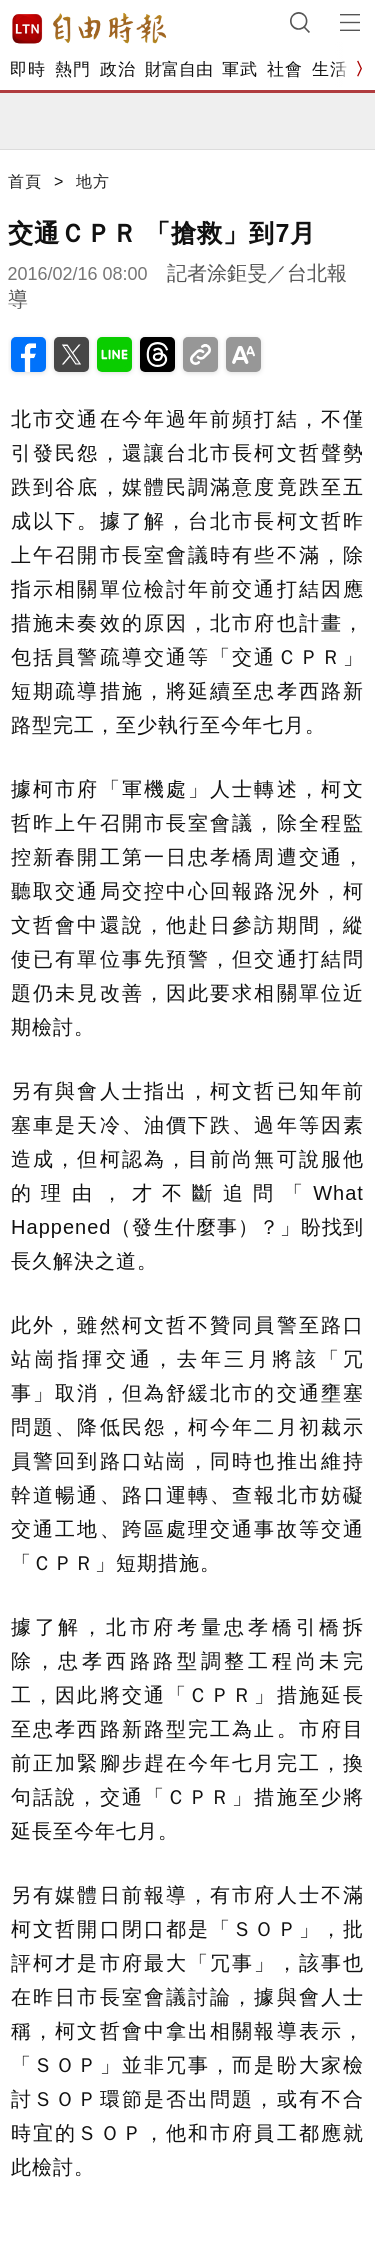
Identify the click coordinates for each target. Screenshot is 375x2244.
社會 (284, 69)
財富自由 (178, 69)
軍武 (239, 69)
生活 (329, 69)
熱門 (72, 69)
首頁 (25, 181)
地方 (93, 181)
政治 (117, 69)
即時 (27, 69)
